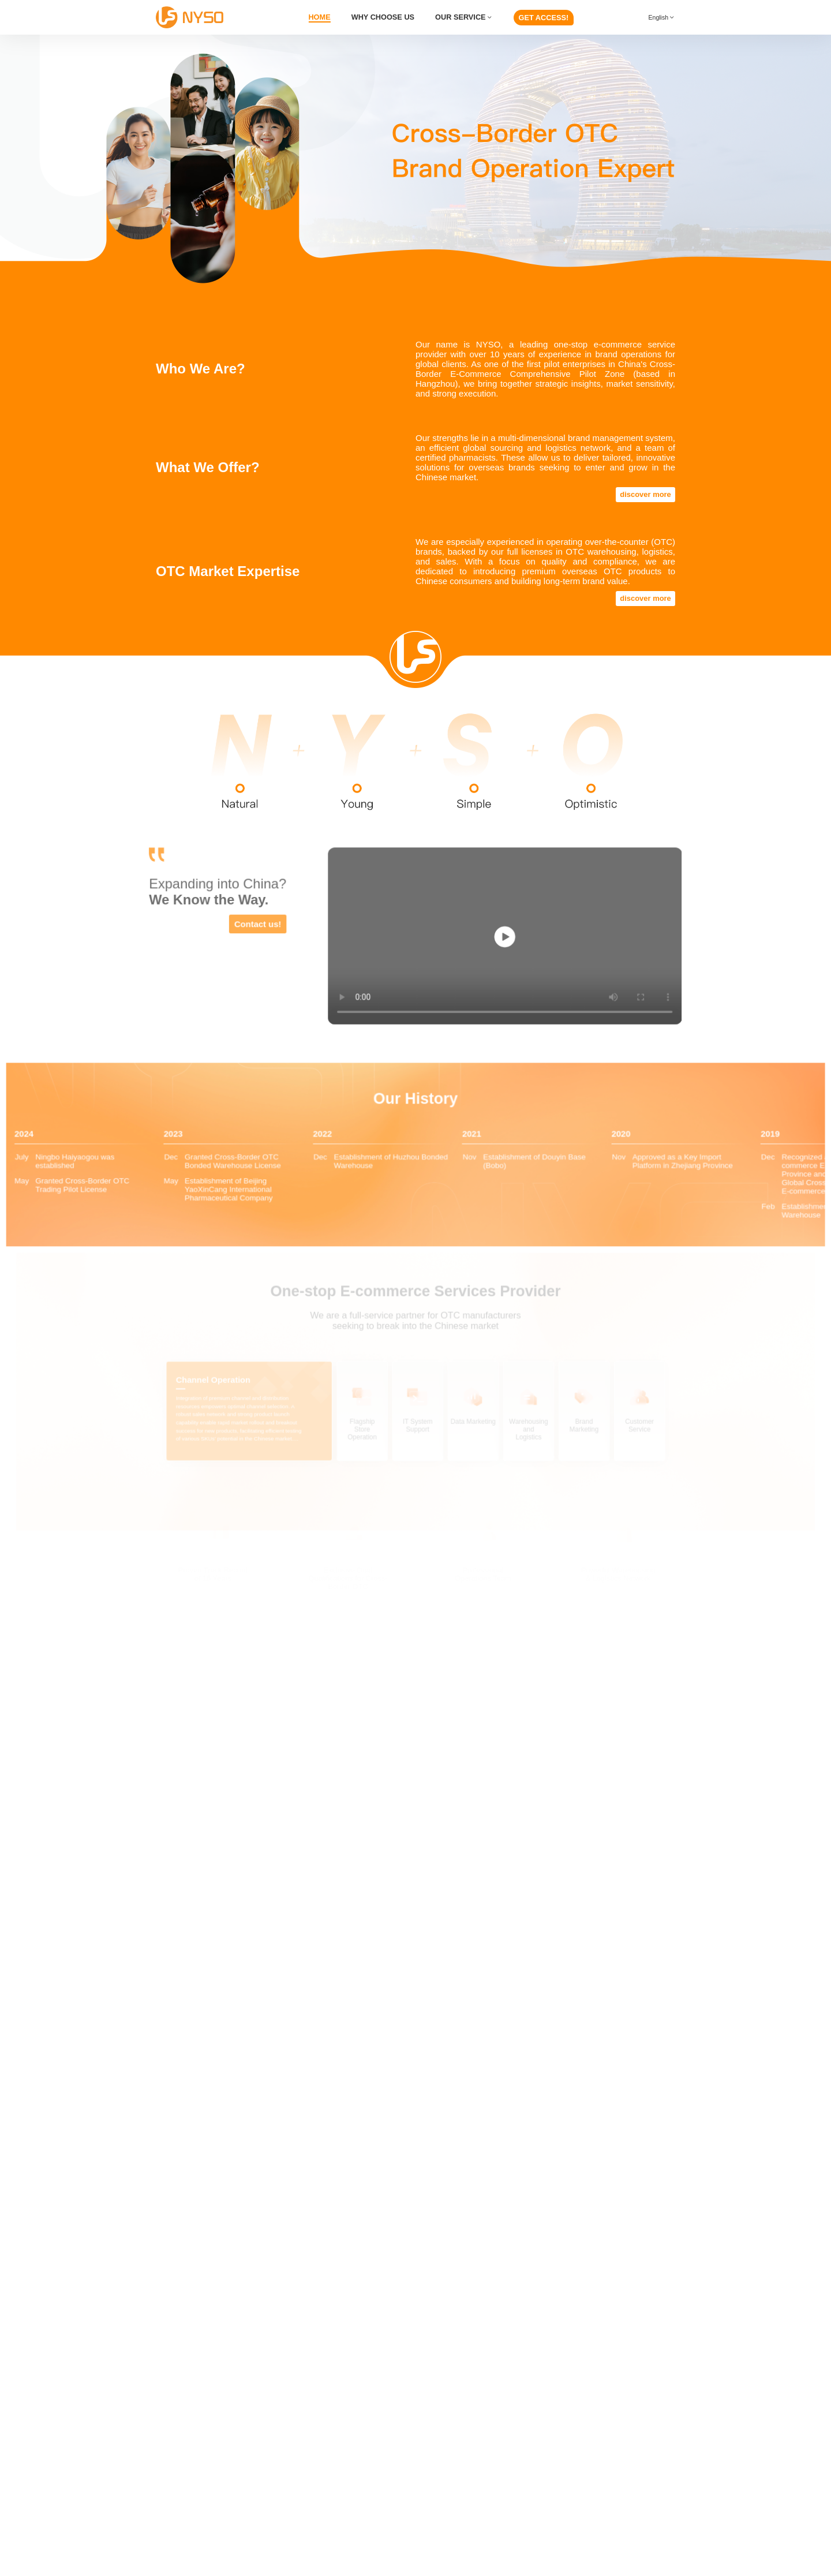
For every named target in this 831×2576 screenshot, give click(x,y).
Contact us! (262, 924)
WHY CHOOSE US (382, 17)
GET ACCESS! (544, 17)
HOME (319, 17)
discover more (645, 494)
